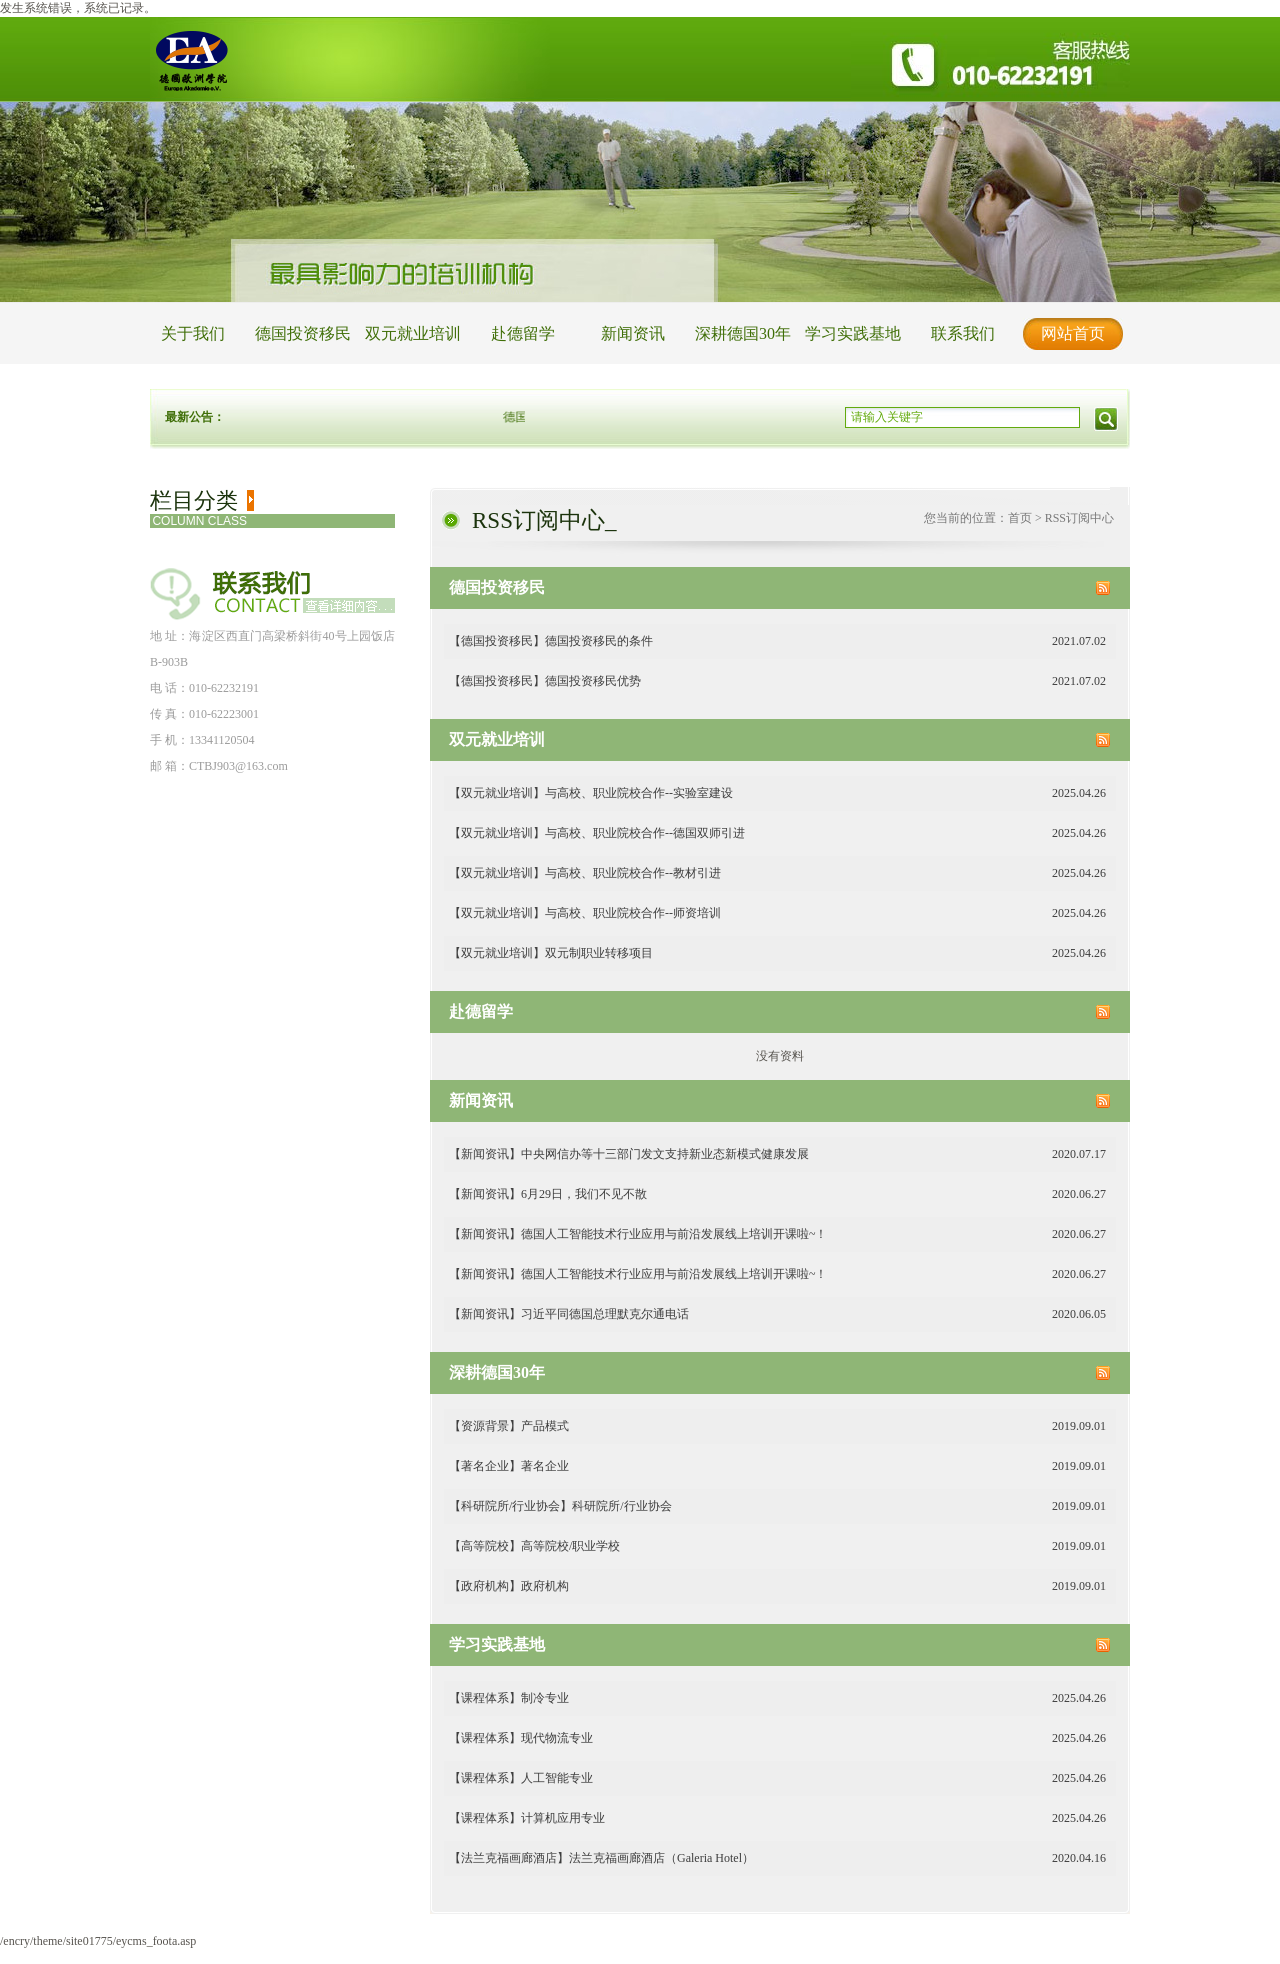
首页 (1020, 518)
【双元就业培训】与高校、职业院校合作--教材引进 (777, 873)
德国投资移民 (303, 333)
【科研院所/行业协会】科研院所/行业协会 (777, 1506)
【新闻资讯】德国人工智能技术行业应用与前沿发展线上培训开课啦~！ (777, 1234)
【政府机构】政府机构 (777, 1586)
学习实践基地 (853, 333)
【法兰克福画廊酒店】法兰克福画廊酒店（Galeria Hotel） (777, 1858)
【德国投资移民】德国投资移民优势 (777, 681)
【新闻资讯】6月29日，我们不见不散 (777, 1194)
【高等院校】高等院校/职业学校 (777, 1546)
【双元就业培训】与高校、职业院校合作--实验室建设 (777, 793)
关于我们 (193, 333)
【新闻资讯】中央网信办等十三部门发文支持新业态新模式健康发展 (777, 1154)
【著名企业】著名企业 (777, 1466)
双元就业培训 (413, 333)
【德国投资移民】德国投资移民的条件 (777, 641)
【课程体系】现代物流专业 (777, 1738)
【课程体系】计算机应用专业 (777, 1818)
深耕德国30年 (743, 333)
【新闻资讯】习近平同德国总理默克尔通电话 (777, 1314)
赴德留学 (523, 333)
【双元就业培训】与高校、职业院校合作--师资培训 (777, 913)
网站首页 (1073, 333)
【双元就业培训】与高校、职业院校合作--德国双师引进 (777, 833)
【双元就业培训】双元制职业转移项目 (777, 953)
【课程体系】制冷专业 (777, 1698)
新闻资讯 (633, 333)
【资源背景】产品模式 (777, 1426)
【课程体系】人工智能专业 (777, 1778)
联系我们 (963, 333)
